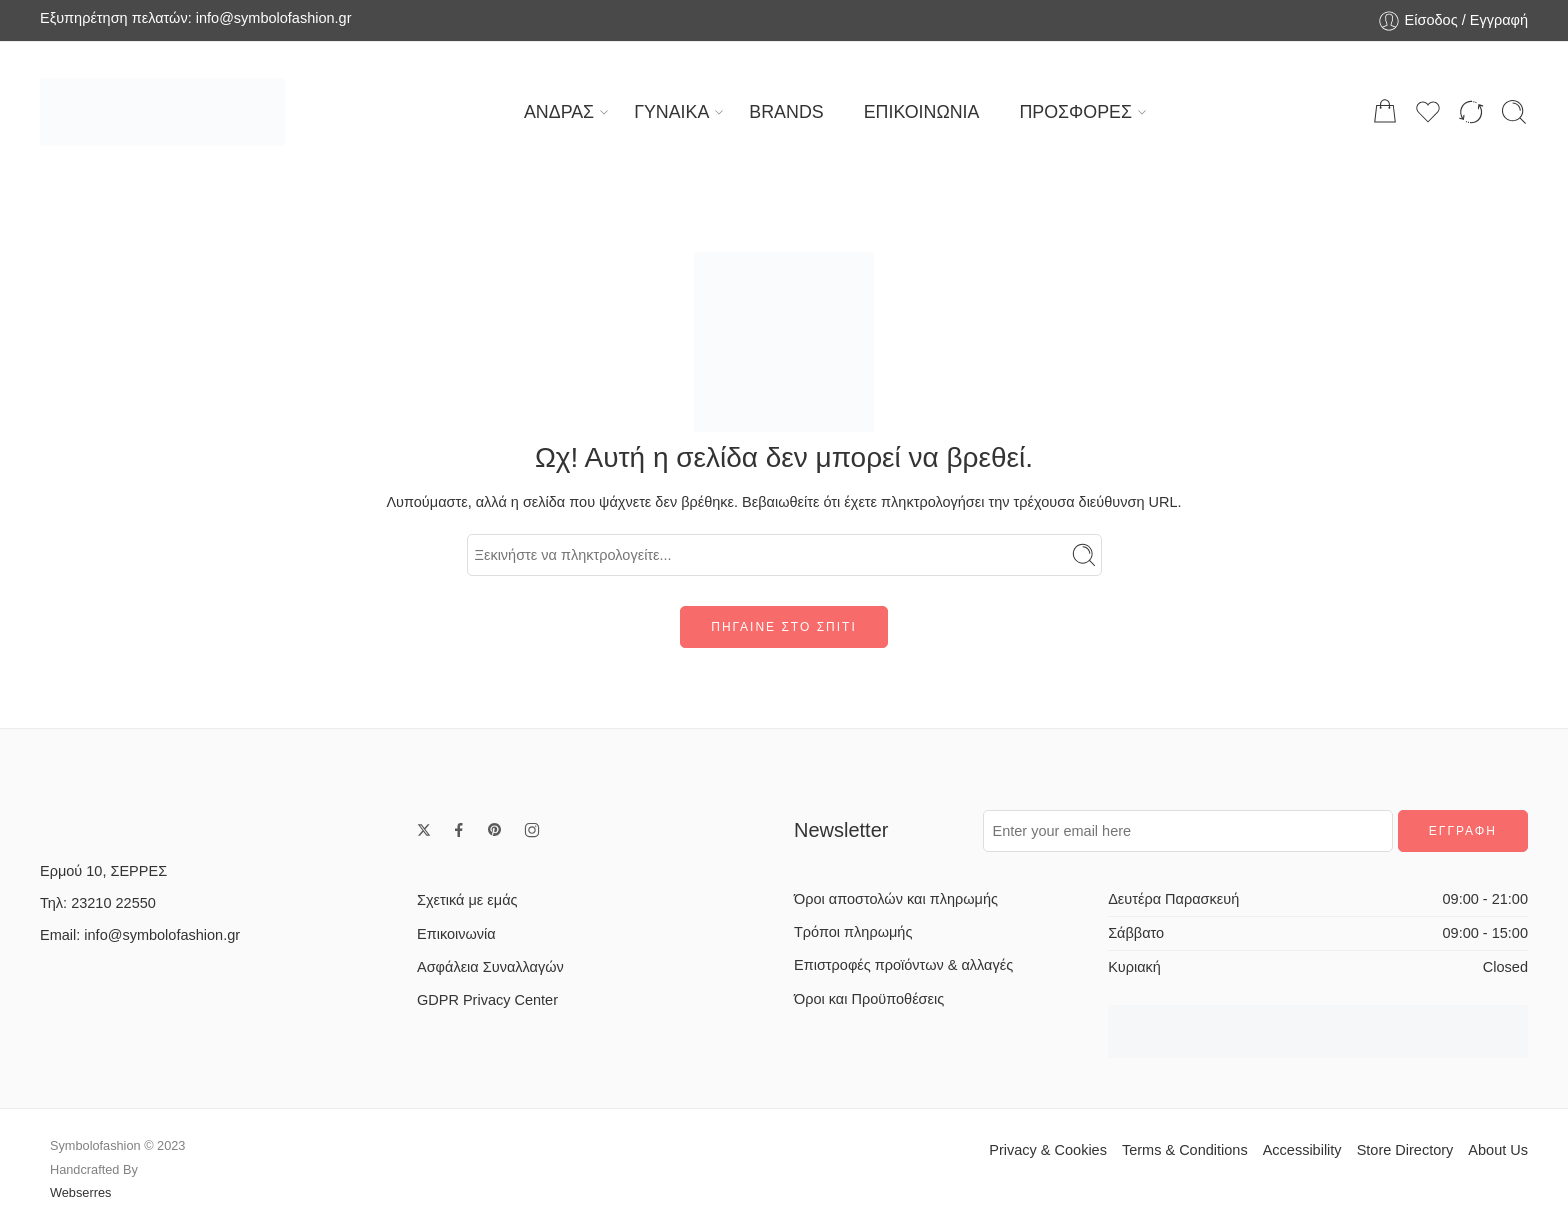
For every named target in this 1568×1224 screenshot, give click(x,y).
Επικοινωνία (456, 934)
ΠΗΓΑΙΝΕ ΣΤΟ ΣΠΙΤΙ (783, 627)
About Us (1498, 1150)
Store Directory (1405, 1150)
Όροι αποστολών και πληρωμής (896, 899)
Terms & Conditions (1185, 1150)
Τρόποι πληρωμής (853, 932)
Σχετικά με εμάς (467, 900)
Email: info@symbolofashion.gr (140, 935)
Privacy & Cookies (1048, 1150)
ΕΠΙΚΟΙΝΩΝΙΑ (922, 112)
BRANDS (786, 112)
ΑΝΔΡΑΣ (559, 112)
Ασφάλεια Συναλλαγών (490, 967)
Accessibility (1302, 1150)
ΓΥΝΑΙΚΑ (671, 112)
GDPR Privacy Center (487, 1000)
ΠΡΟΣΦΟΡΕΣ (1075, 112)
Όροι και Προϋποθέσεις (869, 999)
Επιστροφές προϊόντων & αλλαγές (903, 965)
